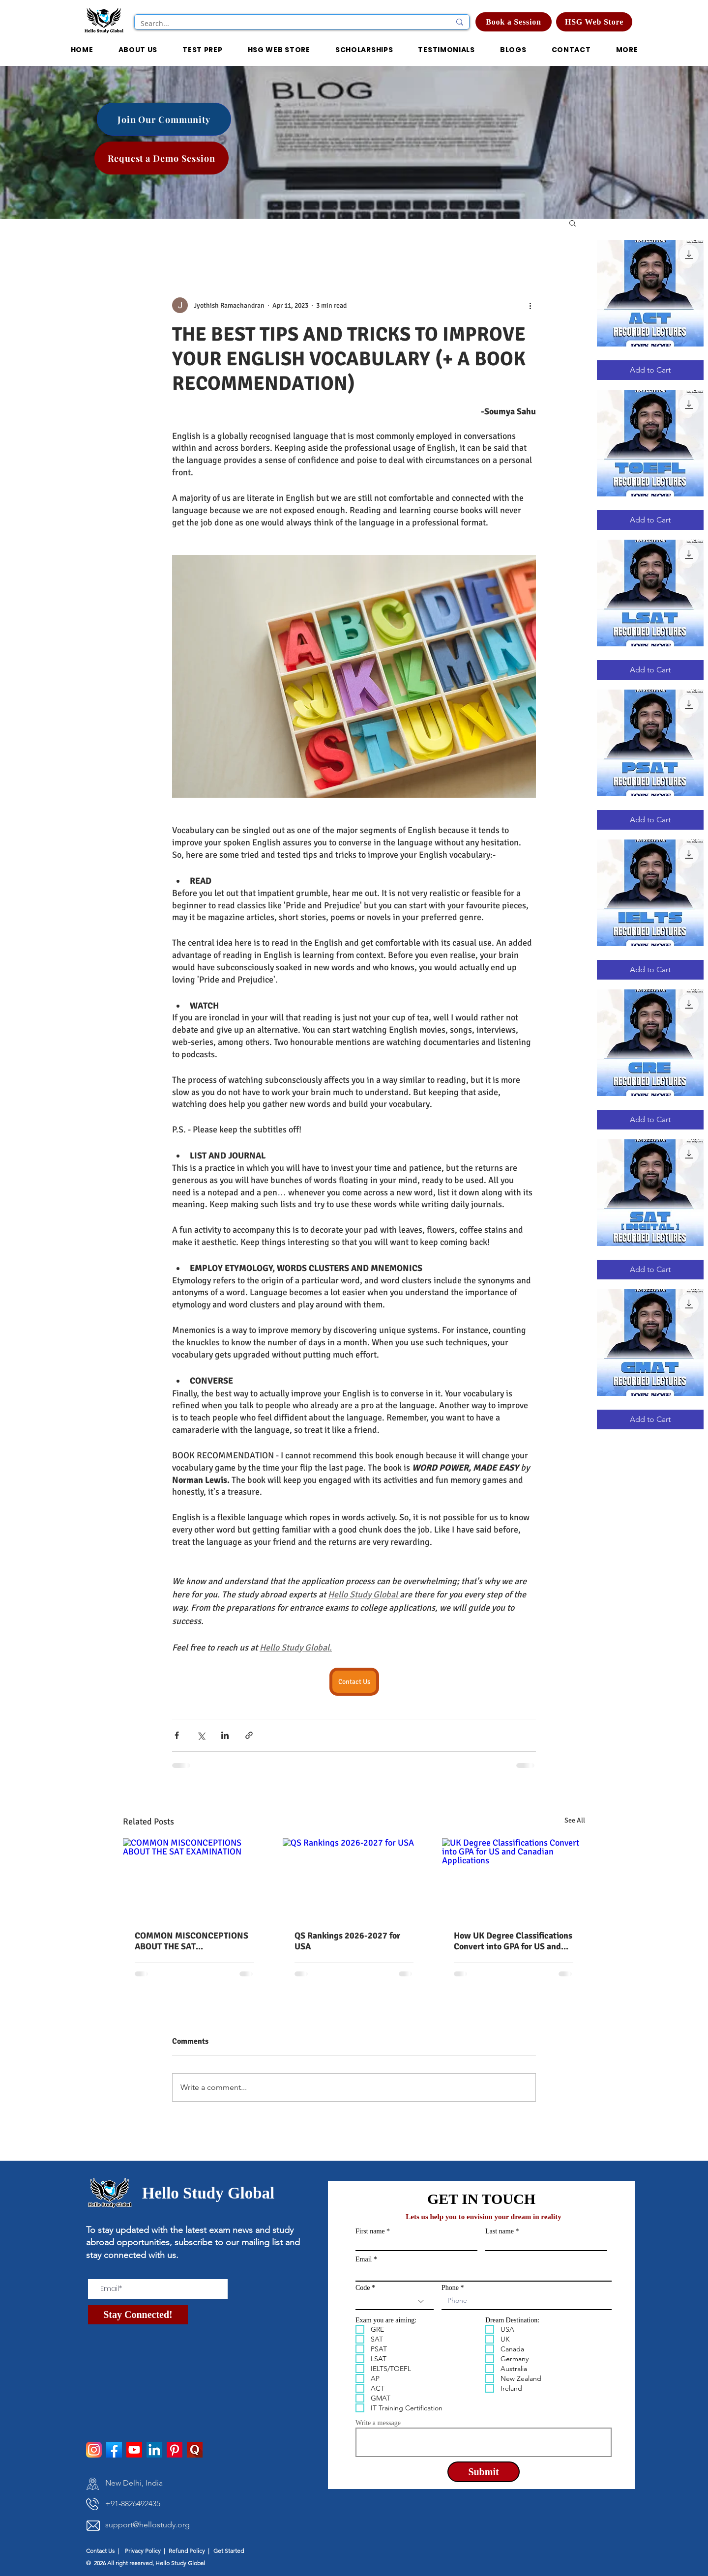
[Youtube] (134, 2450)
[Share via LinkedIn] (225, 1735)
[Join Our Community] (164, 119)
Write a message (378, 2423)
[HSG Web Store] (594, 21)
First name (370, 2231)
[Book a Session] (513, 21)
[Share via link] (249, 1735)
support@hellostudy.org (147, 2524)
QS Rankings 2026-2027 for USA (347, 1941)
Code (362, 2288)
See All (574, 1820)
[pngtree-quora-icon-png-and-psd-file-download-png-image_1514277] (195, 2450)
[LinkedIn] (154, 2450)
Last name (499, 2231)
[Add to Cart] (650, 370)
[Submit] (483, 2471)
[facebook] (114, 2450)
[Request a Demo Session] (161, 158)
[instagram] (94, 2450)
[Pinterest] (174, 2450)
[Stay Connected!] (138, 2314)
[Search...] (288, 23)
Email (363, 2259)
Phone (450, 2288)
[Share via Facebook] (176, 1735)
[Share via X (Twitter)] (201, 1735)
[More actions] (530, 305)
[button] (364, 50)
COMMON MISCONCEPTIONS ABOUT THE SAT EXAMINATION (191, 1941)
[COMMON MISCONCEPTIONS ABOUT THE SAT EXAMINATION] (194, 1878)
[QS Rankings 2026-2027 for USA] (354, 1878)
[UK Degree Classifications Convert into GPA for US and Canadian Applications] (513, 1878)
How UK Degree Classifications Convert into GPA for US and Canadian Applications (513, 1941)
